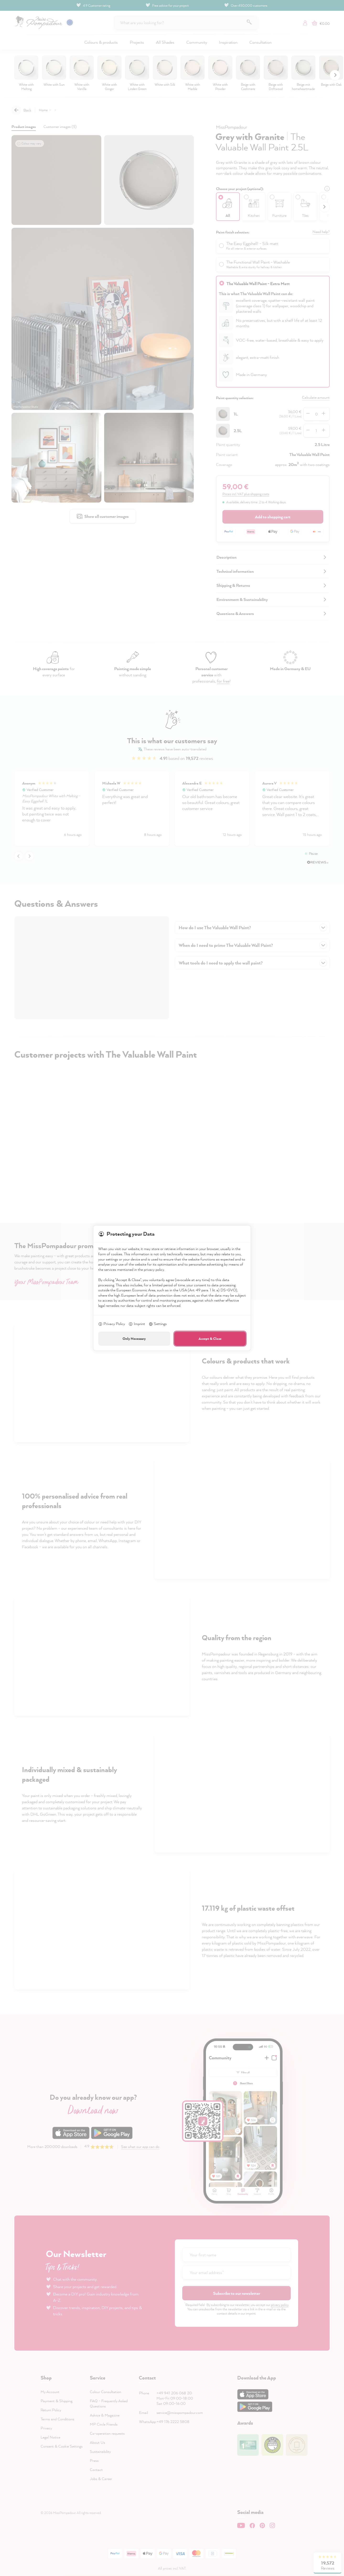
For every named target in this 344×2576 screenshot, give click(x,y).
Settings (158, 1324)
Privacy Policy (111, 1324)
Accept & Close (210, 1338)
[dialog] (172, 1288)
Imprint (137, 1324)
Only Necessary (134, 1338)
